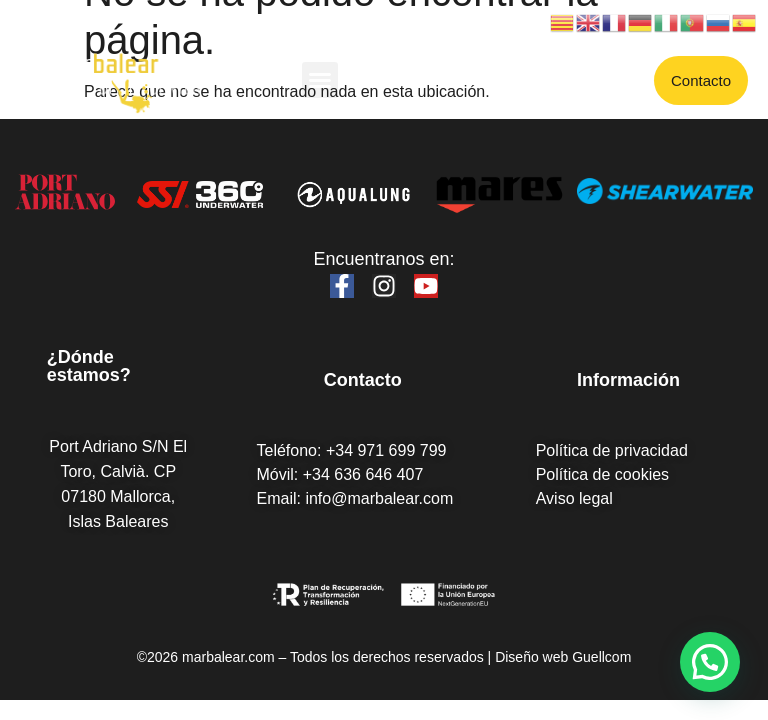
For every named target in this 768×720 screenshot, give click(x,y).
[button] (320, 80)
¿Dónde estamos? (89, 366)
